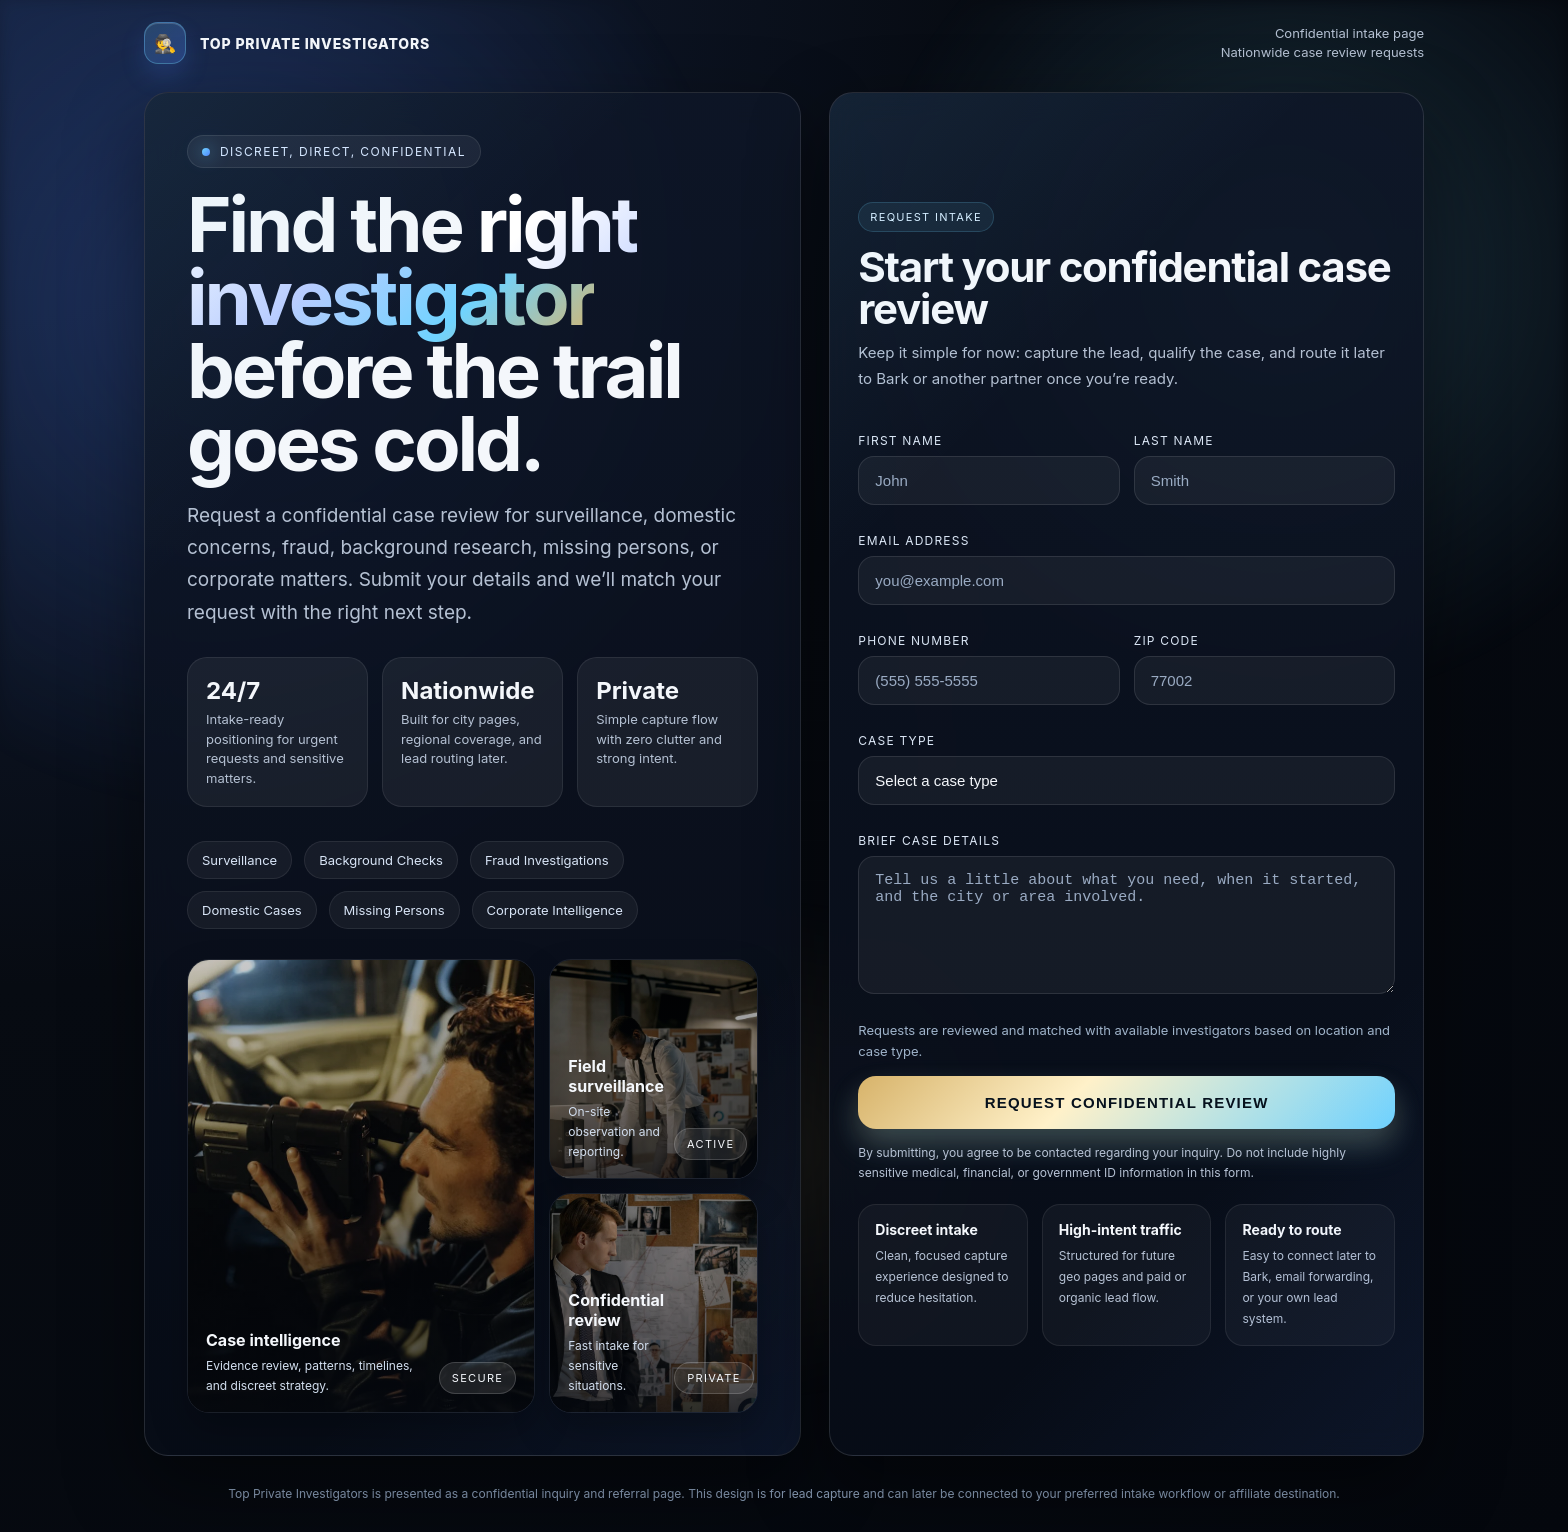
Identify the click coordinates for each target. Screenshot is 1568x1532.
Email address (913, 540)
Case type (896, 740)
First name (900, 440)
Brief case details (929, 840)
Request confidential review (1127, 1102)
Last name (1174, 440)
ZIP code (1166, 640)
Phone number (913, 640)
